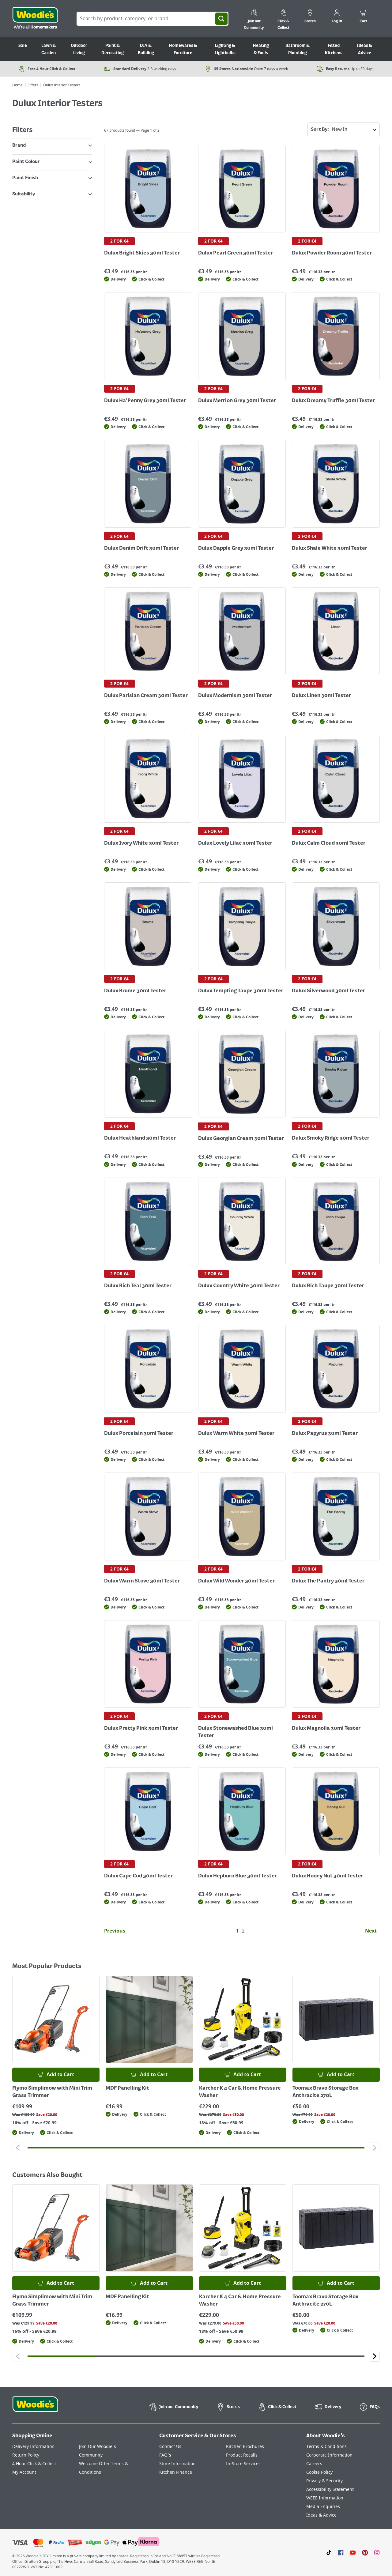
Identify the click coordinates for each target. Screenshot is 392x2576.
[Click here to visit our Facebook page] (341, 2552)
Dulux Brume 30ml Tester (135, 991)
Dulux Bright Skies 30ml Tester (142, 253)
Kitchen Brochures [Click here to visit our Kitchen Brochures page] (245, 2446)
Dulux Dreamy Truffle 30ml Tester (333, 401)
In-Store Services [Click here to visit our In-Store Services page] (243, 2464)
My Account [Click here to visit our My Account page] (24, 2472)
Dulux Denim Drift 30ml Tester (141, 548)
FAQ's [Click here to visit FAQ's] (165, 2455)
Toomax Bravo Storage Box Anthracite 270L (325, 2092)
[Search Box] (152, 19)
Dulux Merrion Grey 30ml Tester (237, 401)
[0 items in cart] (363, 17)
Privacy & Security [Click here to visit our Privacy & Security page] (324, 2481)
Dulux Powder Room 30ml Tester (332, 253)
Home (17, 85)
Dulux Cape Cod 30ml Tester (138, 1876)
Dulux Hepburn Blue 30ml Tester (237, 1876)
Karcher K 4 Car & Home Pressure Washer (240, 2092)
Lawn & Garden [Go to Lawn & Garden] (48, 49)
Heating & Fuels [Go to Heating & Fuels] (261, 49)
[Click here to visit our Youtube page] (353, 2552)
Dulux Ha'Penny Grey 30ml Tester (145, 401)
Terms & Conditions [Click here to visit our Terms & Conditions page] (326, 2446)
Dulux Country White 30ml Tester (239, 1286)
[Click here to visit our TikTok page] (329, 2552)
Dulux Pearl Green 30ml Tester (235, 253)
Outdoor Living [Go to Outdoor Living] (79, 49)
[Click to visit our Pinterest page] (365, 2552)
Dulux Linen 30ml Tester (321, 696)
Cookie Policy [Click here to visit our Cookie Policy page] (319, 2472)
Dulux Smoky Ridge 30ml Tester (330, 1138)
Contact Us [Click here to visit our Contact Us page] (170, 2446)
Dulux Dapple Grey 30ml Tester (236, 548)
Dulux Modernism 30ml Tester (235, 696)
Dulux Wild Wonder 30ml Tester (236, 1581)
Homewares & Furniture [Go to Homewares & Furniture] (183, 49)
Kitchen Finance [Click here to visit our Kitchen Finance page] (175, 2472)
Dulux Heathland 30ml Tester (140, 1138)
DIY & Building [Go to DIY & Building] (146, 49)
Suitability (52, 194)
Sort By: (345, 130)
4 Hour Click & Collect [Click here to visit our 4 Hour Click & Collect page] (34, 2464)
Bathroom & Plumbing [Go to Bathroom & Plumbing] (297, 49)
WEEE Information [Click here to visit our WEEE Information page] (324, 2498)
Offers (33, 85)
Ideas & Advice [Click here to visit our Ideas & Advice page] (321, 2515)
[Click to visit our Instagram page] (377, 2552)
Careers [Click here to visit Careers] (314, 2464)
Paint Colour (52, 161)
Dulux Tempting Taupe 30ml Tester (240, 991)
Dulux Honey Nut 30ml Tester (327, 1876)
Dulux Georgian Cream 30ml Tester (241, 1139)
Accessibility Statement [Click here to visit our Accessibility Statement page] (330, 2489)
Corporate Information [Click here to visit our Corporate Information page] (329, 2455)
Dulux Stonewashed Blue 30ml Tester (235, 1732)
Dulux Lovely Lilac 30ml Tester (235, 843)
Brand (52, 145)
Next (371, 1931)
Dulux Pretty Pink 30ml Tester (141, 1729)
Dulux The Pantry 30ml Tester (328, 1581)
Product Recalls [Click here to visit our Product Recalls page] (242, 2455)
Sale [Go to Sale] (22, 45)
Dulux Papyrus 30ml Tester (325, 1434)
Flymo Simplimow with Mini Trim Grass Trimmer (52, 2092)
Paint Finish (52, 178)
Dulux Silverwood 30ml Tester (328, 991)
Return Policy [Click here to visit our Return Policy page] (25, 2455)
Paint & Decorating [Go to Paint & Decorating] (112, 49)
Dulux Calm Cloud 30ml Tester (328, 843)
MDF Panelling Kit (127, 2088)
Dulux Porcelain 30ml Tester (138, 1434)
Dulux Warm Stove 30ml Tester (142, 1581)
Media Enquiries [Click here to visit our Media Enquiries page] (323, 2506)
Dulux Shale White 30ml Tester (329, 548)
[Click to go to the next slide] (374, 2147)
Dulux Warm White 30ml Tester (236, 1434)
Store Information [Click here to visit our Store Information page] (177, 2464)
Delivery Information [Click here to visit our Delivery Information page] (33, 2446)
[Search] (221, 19)
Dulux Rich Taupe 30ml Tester (328, 1286)
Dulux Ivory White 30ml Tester (141, 843)
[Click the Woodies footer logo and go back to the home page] (35, 2408)
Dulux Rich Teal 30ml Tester (138, 1286)
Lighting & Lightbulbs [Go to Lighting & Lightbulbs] (225, 49)
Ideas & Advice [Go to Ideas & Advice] (364, 49)
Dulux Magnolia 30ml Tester (326, 1729)
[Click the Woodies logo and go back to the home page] (35, 18)
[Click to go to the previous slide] (17, 2147)
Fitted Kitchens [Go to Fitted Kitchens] (333, 49)
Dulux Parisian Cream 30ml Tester (146, 696)
